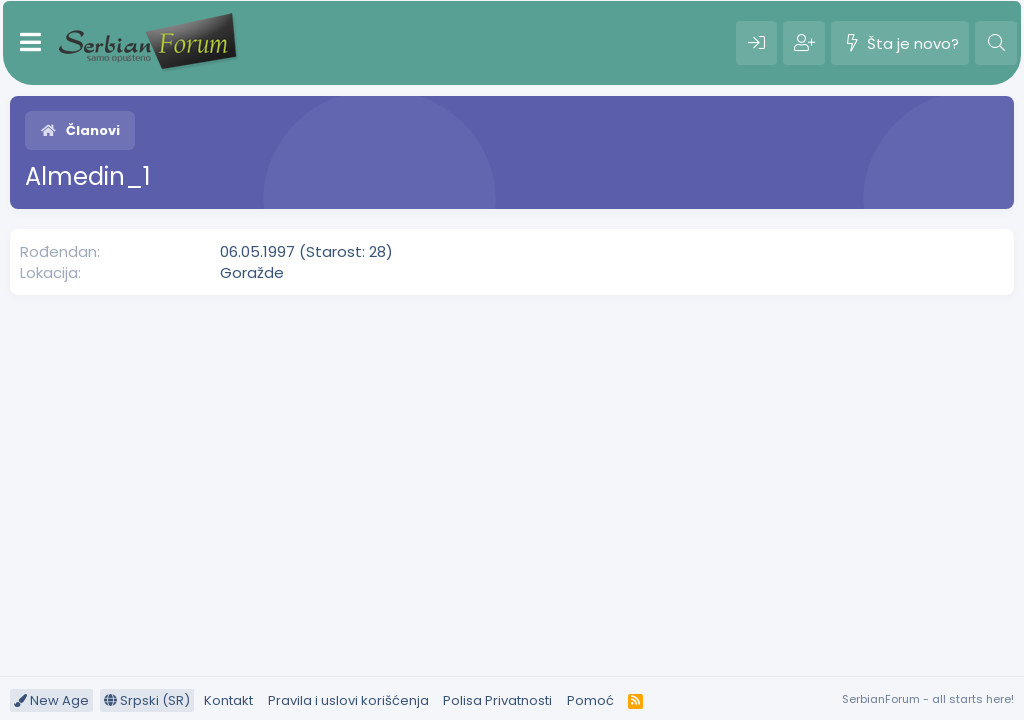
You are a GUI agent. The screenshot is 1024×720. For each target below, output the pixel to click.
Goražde (252, 272)
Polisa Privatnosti (497, 700)
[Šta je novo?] (900, 43)
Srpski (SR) (147, 700)
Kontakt (228, 700)
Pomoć (590, 700)
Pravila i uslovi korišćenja (348, 700)
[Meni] (30, 43)
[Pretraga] (996, 43)
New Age (51, 700)
